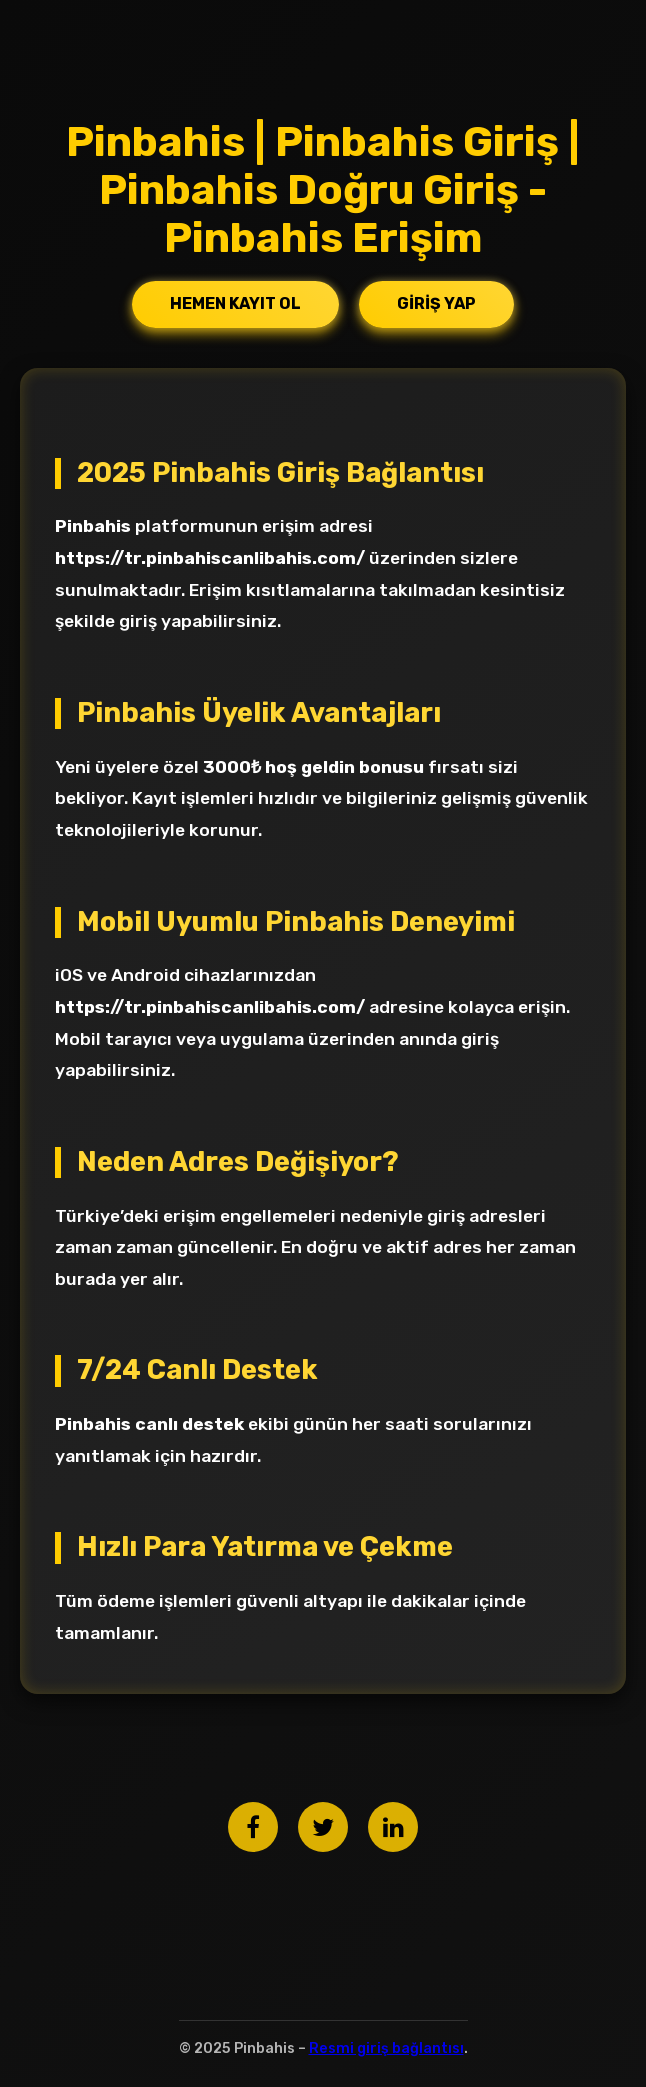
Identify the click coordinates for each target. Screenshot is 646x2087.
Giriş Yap (436, 303)
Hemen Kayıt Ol (235, 303)
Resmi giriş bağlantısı (386, 2048)
